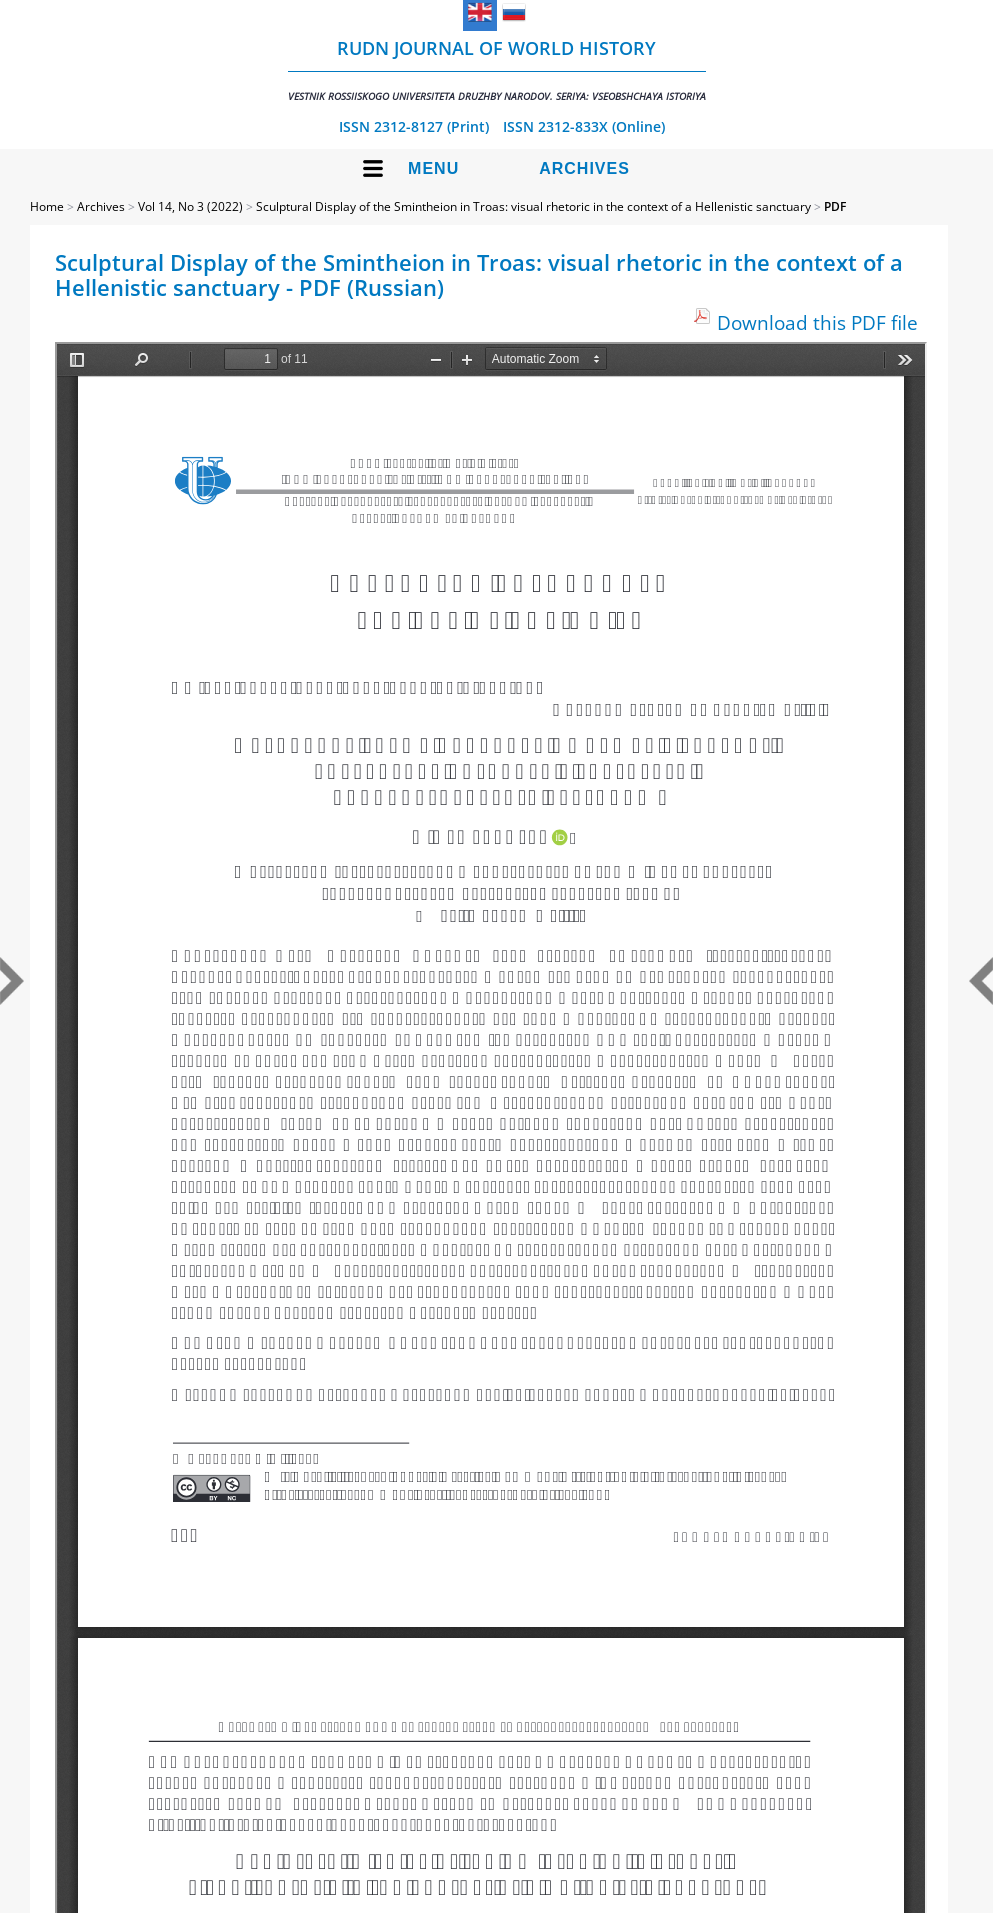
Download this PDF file (817, 322)
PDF (835, 206)
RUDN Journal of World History (497, 69)
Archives (584, 168)
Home (47, 206)
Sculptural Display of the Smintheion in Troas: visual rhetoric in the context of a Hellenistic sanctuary (533, 206)
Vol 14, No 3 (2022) (190, 206)
